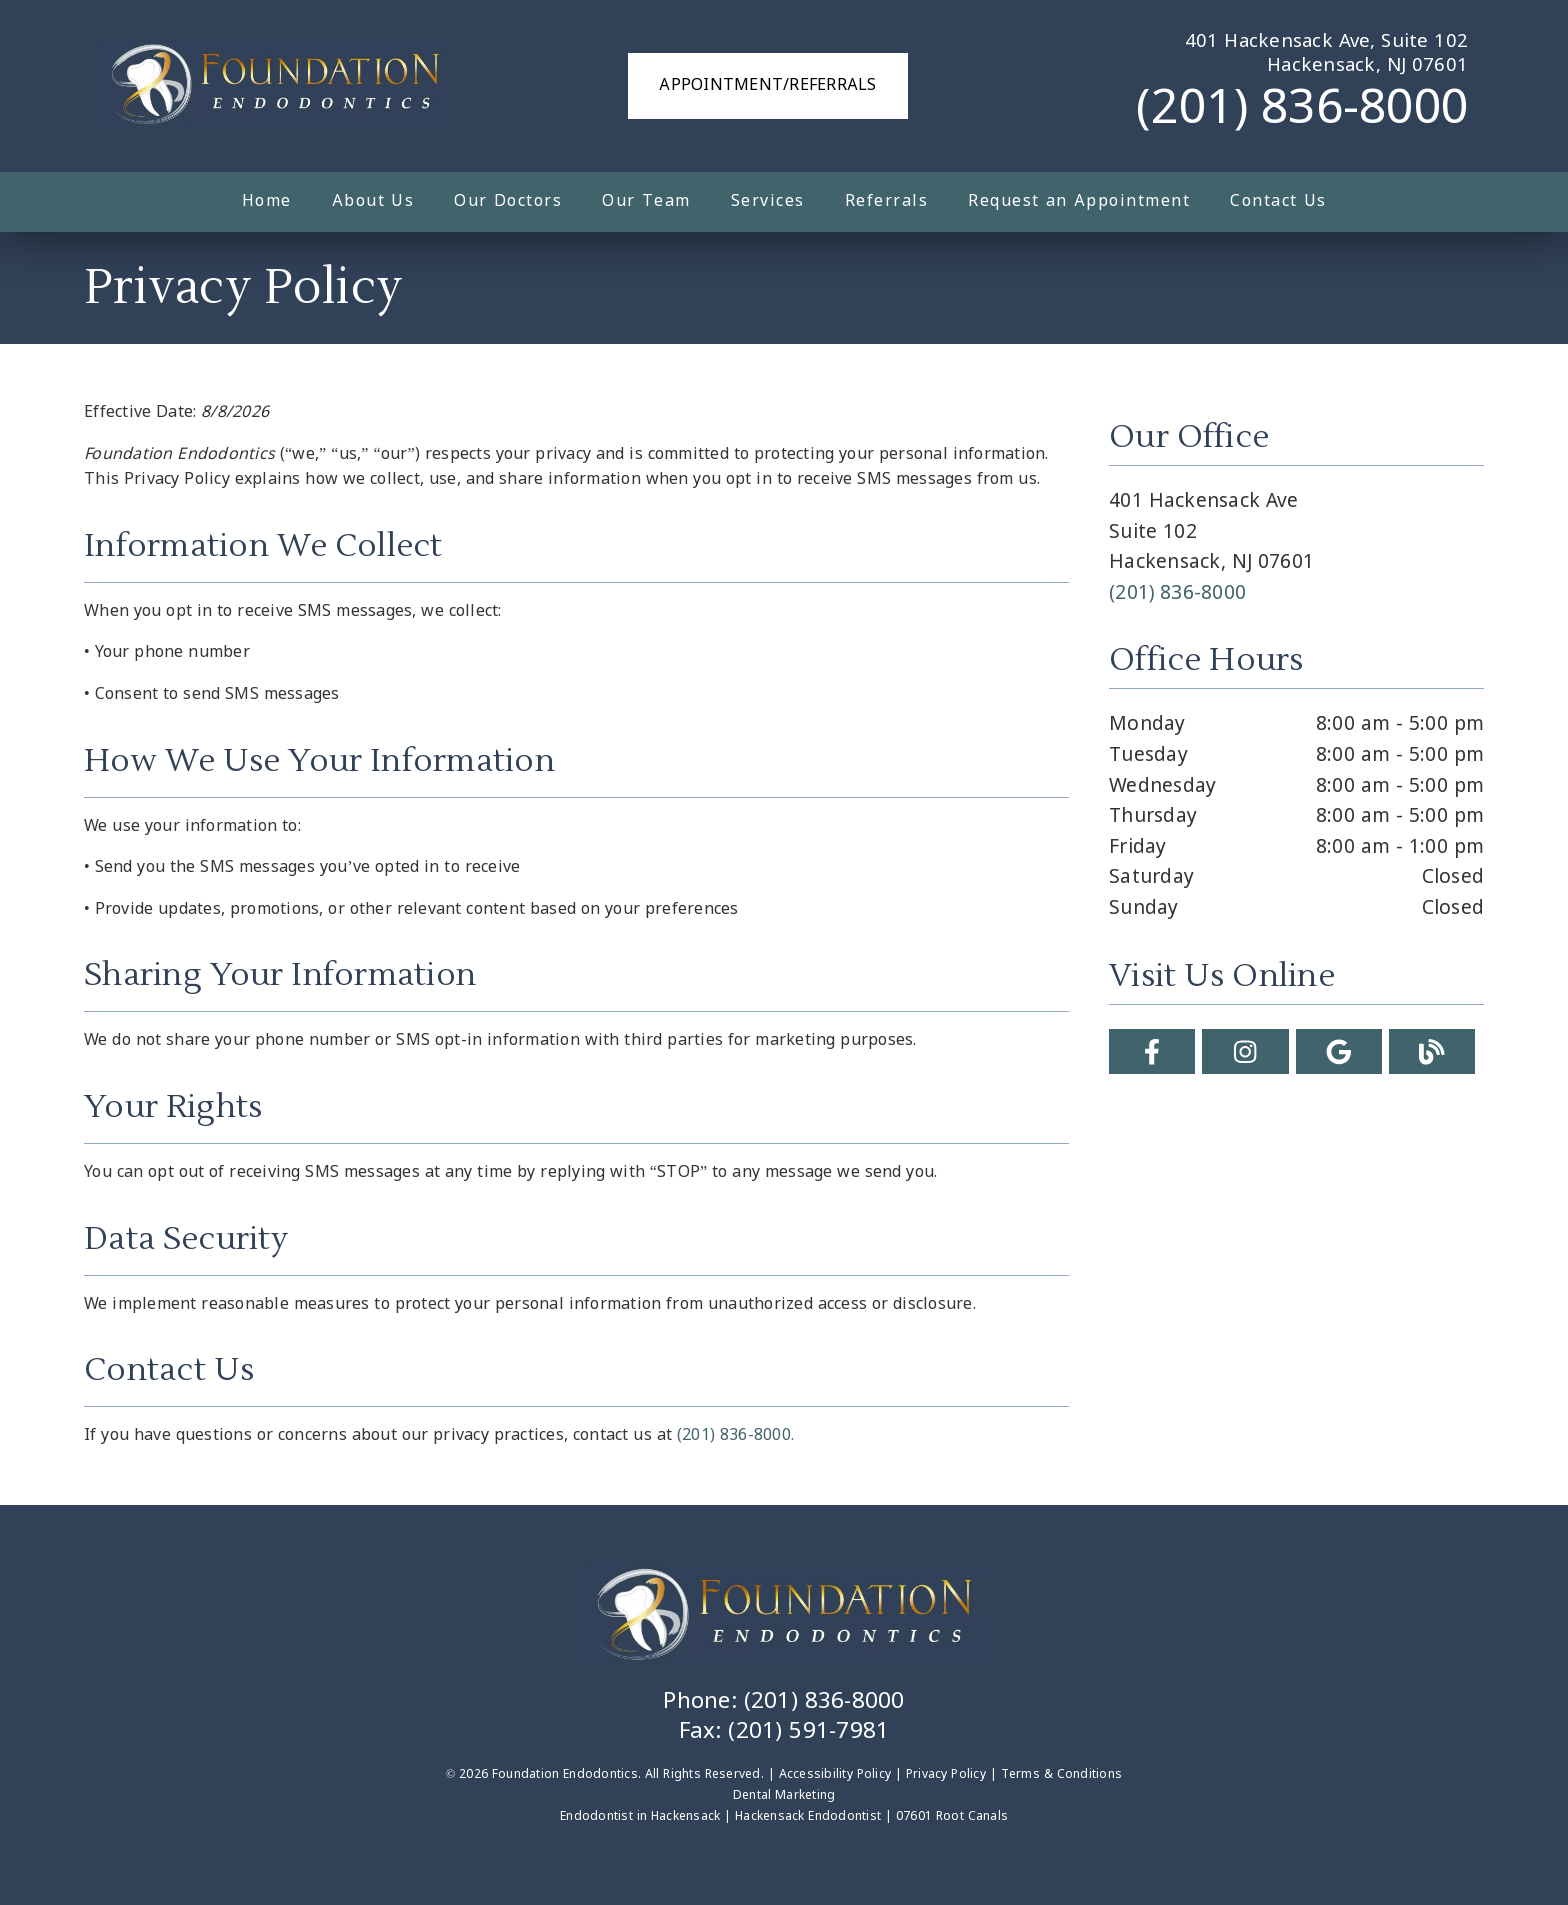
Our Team (646, 201)
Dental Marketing (784, 1796)
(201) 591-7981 (808, 1732)
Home (267, 201)
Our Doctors (508, 201)
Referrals (887, 201)
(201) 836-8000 (1302, 110)
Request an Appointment (1079, 201)
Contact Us (1278, 201)
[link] (275, 86)
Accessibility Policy (835, 1775)
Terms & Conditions (1062, 1775)
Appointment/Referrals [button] (767, 85)
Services (768, 201)
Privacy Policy (946, 1775)
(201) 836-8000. (735, 1435)
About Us (373, 201)
